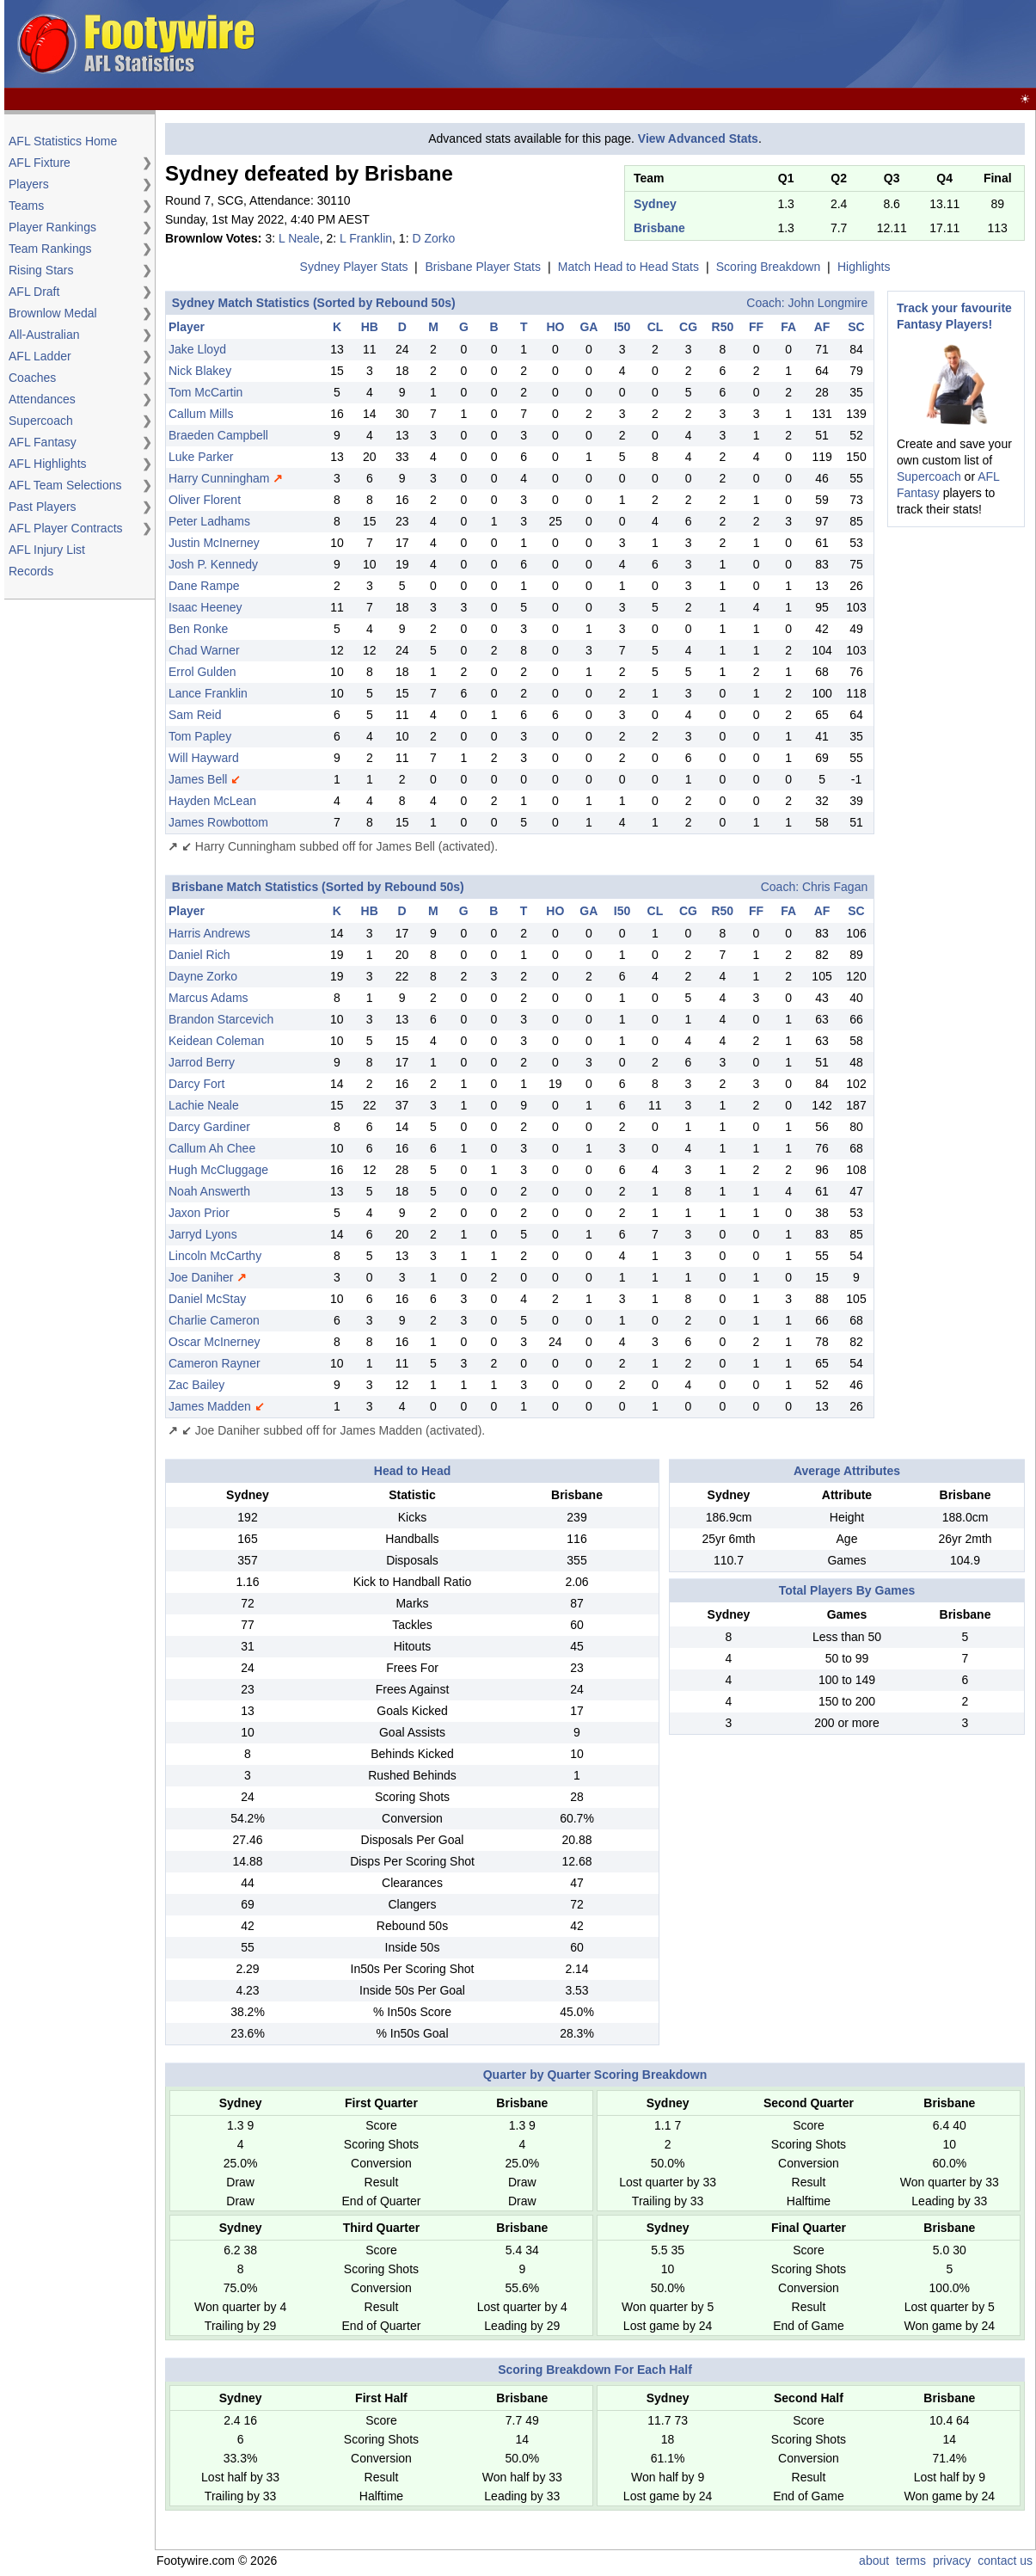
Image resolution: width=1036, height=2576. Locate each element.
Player (187, 327)
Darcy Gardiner (209, 1127)
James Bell (198, 779)
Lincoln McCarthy (215, 1256)
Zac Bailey (196, 1385)
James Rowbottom (218, 822)
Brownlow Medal (53, 313)
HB (369, 327)
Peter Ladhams (209, 521)
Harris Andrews (209, 933)
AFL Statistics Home (63, 141)
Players (29, 184)
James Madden (210, 1406)
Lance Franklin (208, 693)
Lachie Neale (204, 1105)
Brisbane (659, 228)
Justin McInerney (214, 543)
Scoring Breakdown (768, 267)
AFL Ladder (40, 356)
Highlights (863, 267)
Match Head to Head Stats (628, 267)
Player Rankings (52, 227)
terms (911, 2560)
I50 (622, 327)
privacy (952, 2560)
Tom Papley (200, 736)
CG (688, 327)
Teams (26, 205)
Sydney (655, 204)
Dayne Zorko (203, 976)
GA (588, 327)
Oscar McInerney (215, 1342)
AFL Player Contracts (66, 528)
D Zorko (433, 238)
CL (655, 327)
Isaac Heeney (205, 607)
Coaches (32, 377)
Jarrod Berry (202, 1062)
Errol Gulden (202, 672)
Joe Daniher (201, 1277)
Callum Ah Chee (212, 1148)
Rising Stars (41, 270)
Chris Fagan (834, 887)
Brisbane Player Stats (483, 267)
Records (31, 571)
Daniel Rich (199, 955)
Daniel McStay (207, 1299)
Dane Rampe (204, 586)
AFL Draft (34, 291)
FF (756, 327)
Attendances (42, 399)
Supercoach (41, 420)
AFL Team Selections (65, 485)
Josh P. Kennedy (213, 564)
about (874, 2560)
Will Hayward (204, 758)
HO (555, 327)
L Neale (299, 238)
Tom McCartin (205, 392)
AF (822, 327)
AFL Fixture (39, 162)
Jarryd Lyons (203, 1234)
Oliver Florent (205, 500)
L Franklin (366, 238)
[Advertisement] (77, 869)
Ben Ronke (198, 629)
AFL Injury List (47, 549)
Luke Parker (201, 457)
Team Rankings (50, 248)
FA (788, 327)
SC (856, 327)
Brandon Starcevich (221, 1019)
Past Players (43, 506)
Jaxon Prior (199, 1213)
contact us (1005, 2560)
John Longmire (828, 303)
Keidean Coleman (216, 1041)
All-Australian (44, 334)
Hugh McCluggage (218, 1170)
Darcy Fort (196, 1084)
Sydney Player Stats (354, 267)
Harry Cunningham (219, 478)
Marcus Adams (208, 998)
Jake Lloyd (197, 349)
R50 (723, 327)
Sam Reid (195, 715)
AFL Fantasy (43, 442)
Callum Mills (201, 414)
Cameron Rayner (215, 1363)
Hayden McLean (212, 801)
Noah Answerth (209, 1191)
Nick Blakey (200, 371)
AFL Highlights (48, 463)
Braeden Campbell (218, 435)
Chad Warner (204, 650)
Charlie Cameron (214, 1320)
